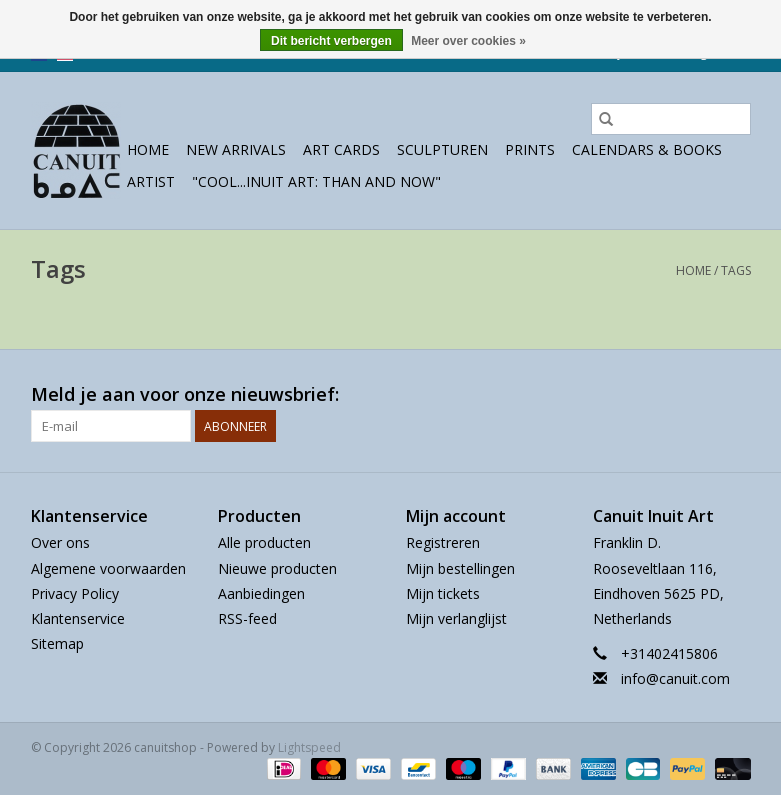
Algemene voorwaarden (108, 568)
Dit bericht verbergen (331, 41)
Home (148, 149)
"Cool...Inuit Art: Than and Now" (316, 181)
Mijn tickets (443, 593)
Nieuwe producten (277, 568)
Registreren (443, 542)
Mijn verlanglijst (456, 618)
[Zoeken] (671, 119)
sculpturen (442, 149)
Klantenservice (78, 618)
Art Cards (341, 149)
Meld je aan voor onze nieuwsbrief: (185, 394)
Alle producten (264, 542)
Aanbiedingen (261, 593)
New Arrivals (236, 149)
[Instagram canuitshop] (735, 395)
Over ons (60, 542)
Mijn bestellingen (460, 568)
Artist (151, 181)
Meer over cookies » (468, 41)
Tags (736, 270)
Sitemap (57, 643)
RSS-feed (247, 618)
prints (530, 149)
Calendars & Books (647, 149)
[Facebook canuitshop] (699, 395)
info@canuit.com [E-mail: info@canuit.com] (675, 678)
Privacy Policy (75, 593)
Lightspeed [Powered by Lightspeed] (309, 747)
